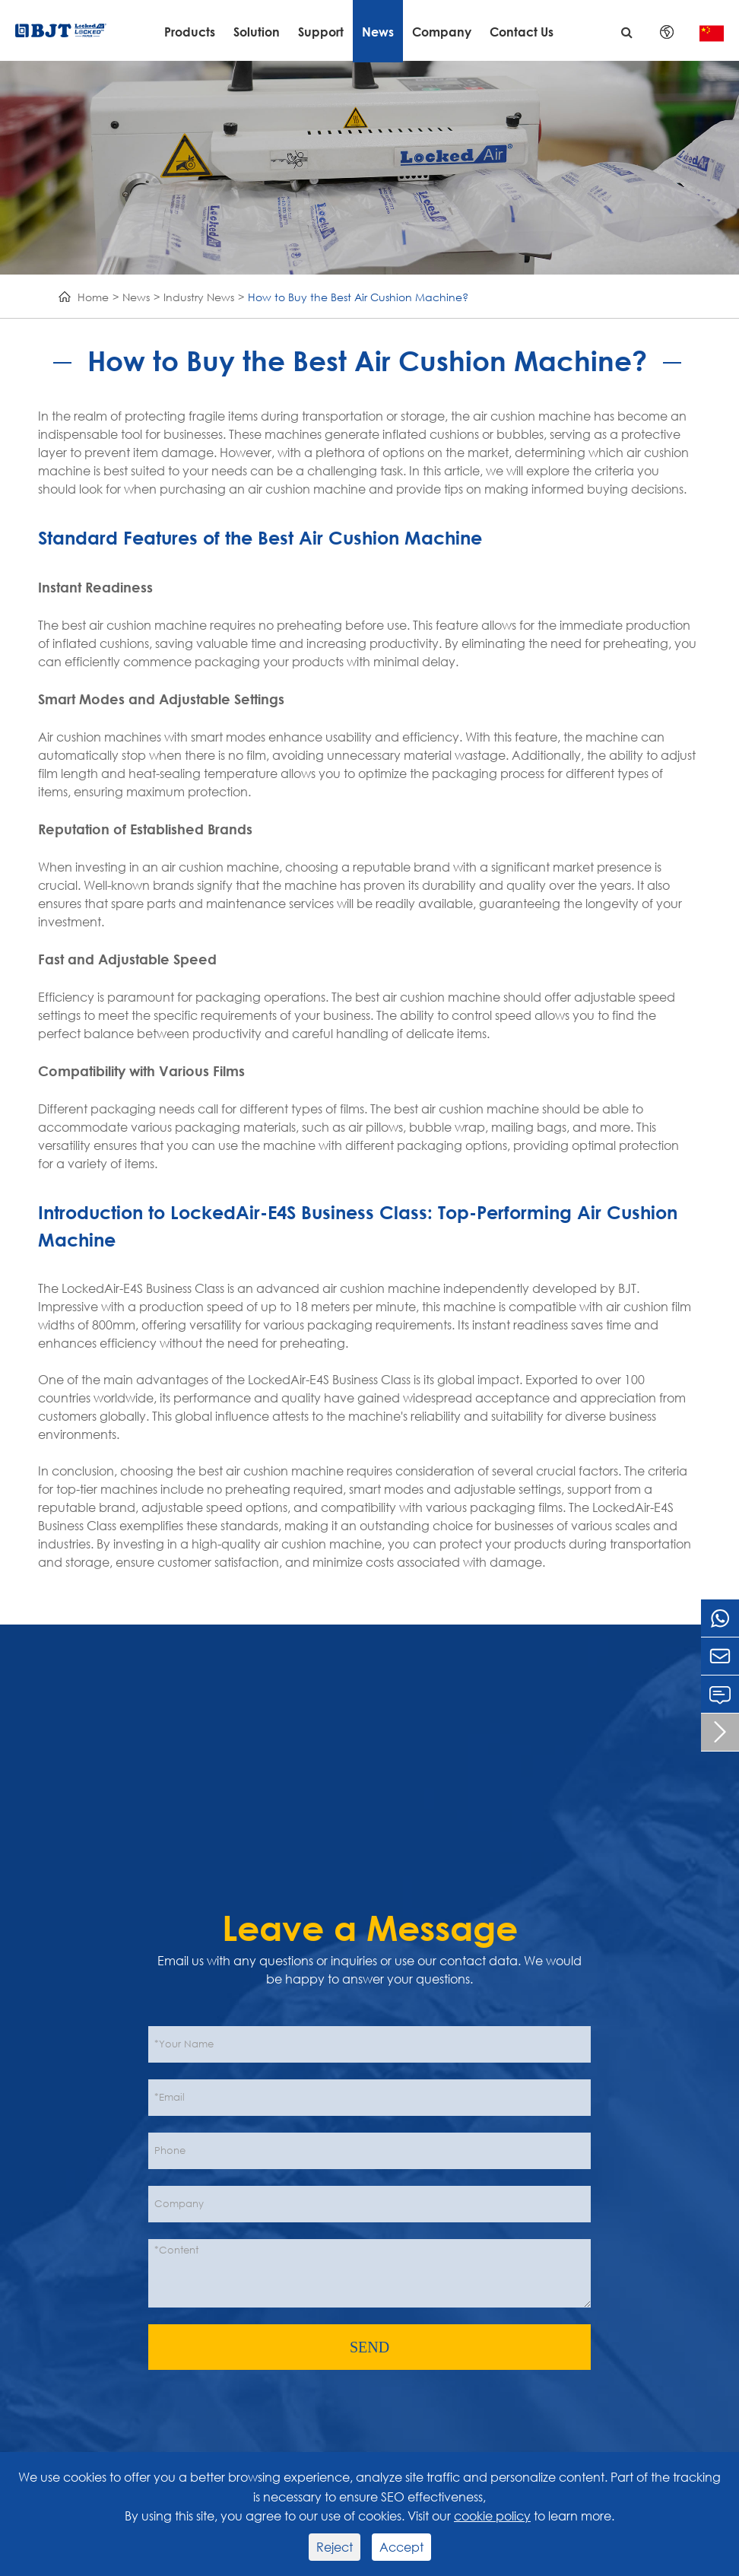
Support (321, 31)
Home (93, 297)
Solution (256, 31)
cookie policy (492, 2516)
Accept (401, 2547)
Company (441, 31)
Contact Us (521, 31)
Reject (334, 2547)
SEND (369, 2347)
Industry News (198, 297)
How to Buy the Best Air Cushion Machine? (358, 297)
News (378, 31)
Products (189, 31)
